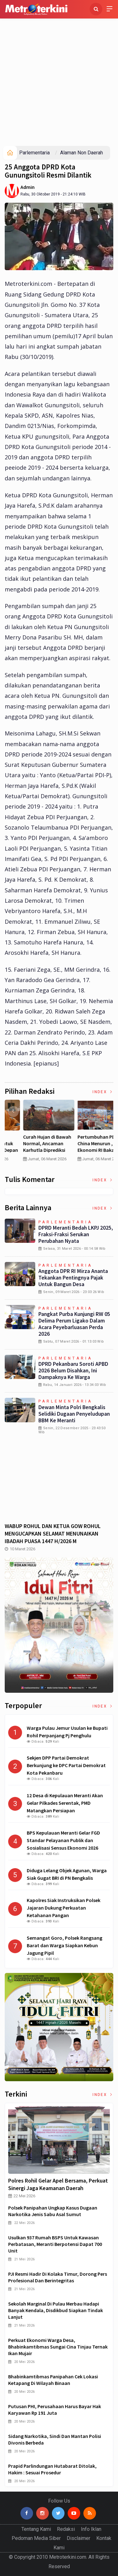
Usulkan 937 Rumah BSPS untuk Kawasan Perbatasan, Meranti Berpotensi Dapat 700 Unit (55, 2244)
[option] (32, 1133)
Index (103, 1092)
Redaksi (66, 2529)
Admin (27, 187)
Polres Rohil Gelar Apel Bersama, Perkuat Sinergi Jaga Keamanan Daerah (58, 2184)
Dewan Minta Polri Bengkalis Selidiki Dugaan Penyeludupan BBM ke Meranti (74, 1414)
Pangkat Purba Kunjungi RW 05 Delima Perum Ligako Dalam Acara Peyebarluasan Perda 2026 (74, 1324)
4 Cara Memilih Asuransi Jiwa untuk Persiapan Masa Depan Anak (31, 1146)
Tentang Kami (36, 2529)
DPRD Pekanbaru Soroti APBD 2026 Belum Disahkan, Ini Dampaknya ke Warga (73, 1370)
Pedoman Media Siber (36, 2538)
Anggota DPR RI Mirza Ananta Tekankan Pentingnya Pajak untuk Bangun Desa (73, 1278)
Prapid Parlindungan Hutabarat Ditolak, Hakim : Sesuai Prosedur (52, 2469)
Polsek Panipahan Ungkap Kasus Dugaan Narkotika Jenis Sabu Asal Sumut (52, 2211)
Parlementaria (34, 153)
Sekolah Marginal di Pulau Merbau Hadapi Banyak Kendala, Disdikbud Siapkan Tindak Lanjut (55, 2310)
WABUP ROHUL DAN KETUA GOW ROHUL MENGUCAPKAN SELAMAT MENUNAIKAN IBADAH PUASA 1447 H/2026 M (53, 1533)
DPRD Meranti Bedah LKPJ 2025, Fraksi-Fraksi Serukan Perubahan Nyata (75, 1234)
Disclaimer (78, 2538)
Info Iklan (91, 2529)
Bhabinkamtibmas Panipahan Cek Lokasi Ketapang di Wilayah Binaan (53, 2379)
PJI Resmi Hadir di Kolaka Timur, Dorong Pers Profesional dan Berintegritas (57, 2277)
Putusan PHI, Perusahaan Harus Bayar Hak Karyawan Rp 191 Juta (54, 2409)
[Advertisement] (59, 84)
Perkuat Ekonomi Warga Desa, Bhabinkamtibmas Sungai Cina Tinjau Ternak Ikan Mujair (58, 2346)
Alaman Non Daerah (81, 153)
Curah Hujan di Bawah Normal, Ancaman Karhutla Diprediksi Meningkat (85, 1146)
